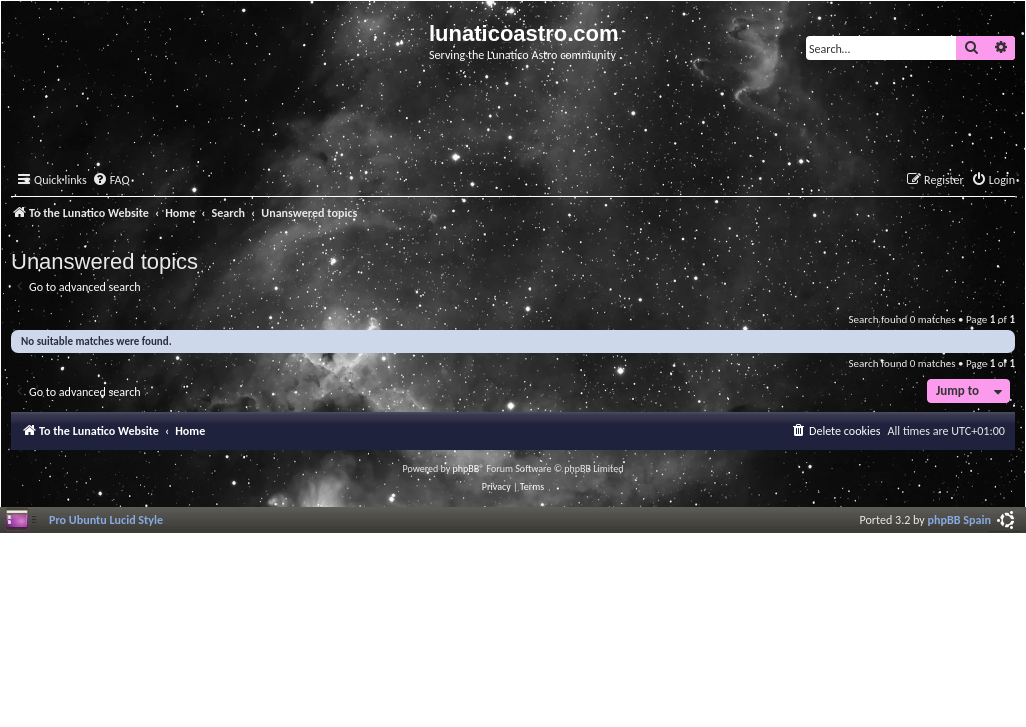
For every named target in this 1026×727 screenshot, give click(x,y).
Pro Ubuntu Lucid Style (106, 519)
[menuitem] (111, 180)
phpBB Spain (959, 519)
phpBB (466, 468)
